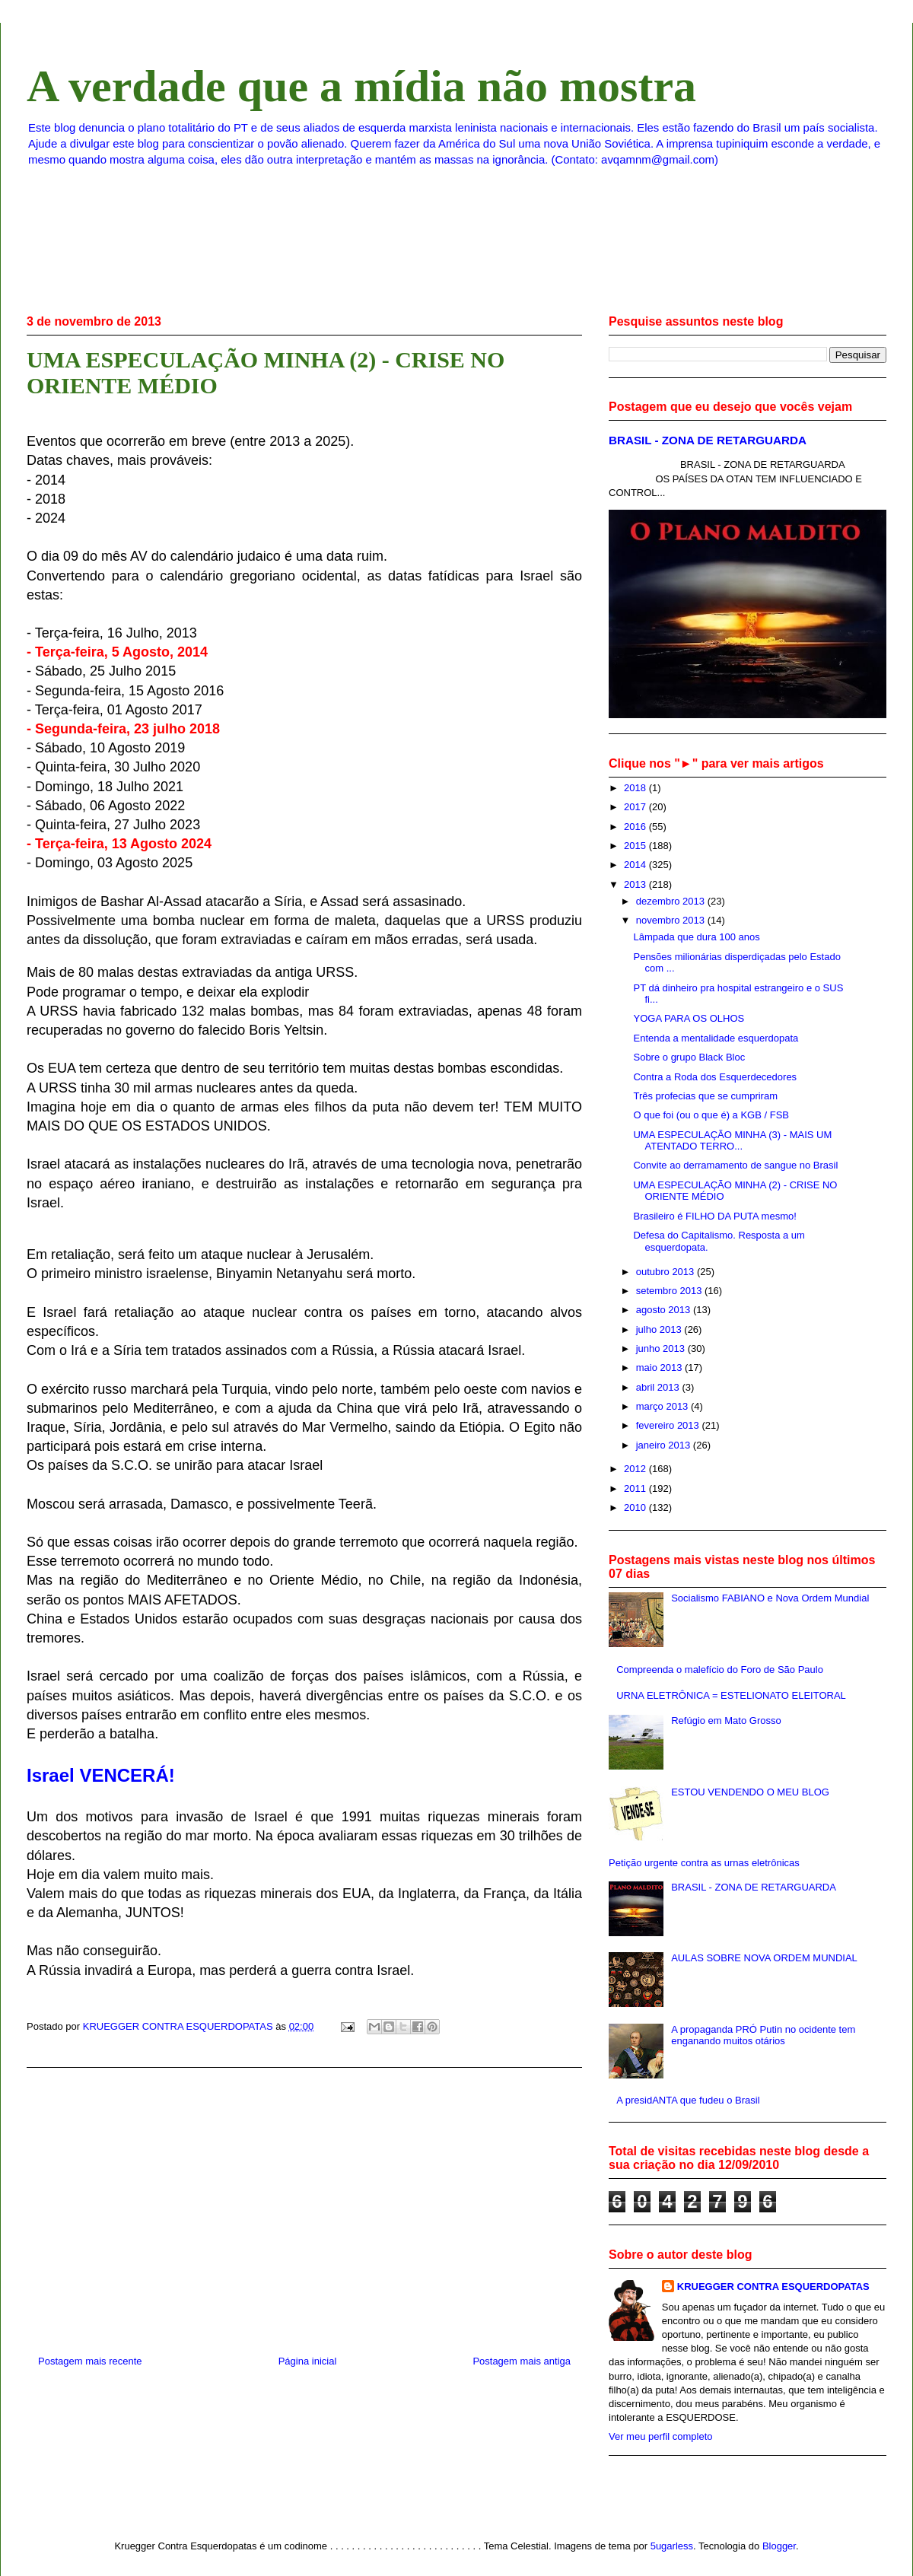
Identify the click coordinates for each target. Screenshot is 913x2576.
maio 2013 (660, 1367)
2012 (636, 1468)
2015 (636, 845)
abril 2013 (659, 1387)
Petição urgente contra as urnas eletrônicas (704, 1862)
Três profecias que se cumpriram (705, 1096)
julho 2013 (660, 1329)
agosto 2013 (664, 1309)
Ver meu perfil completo (661, 2436)
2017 (636, 807)
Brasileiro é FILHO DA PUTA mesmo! (714, 1216)
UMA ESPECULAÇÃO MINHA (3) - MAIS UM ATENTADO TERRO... (732, 1141)
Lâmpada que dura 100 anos (696, 937)
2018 (636, 787)
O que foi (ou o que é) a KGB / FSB (711, 1115)
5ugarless (672, 2546)
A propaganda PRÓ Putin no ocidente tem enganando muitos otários (763, 2035)
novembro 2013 (672, 920)
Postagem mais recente (90, 2361)
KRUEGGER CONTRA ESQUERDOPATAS (773, 2286)
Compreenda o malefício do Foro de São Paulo (719, 1669)
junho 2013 (662, 1348)
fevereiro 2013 (669, 1425)
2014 (636, 864)
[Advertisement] (304, 2205)
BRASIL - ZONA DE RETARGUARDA (707, 440)
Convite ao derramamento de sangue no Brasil (735, 1165)
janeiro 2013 (664, 1445)
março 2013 (663, 1406)
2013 (636, 884)
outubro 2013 (666, 1271)
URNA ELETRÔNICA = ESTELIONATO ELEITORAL (731, 1695)
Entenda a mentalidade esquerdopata (715, 1038)
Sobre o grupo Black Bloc (689, 1057)
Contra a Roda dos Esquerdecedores (715, 1077)
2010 (636, 1507)
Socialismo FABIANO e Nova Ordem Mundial (770, 1598)
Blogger (779, 2546)
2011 (636, 1488)
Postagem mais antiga (521, 2361)
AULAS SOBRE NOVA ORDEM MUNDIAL (764, 1958)
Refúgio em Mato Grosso (726, 1720)
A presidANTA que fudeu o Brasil (687, 2100)
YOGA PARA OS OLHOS (688, 1018)
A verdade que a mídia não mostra (361, 86)
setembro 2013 (670, 1290)
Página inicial (307, 2361)
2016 (636, 826)
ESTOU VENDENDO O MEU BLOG (750, 1792)
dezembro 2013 (672, 901)
